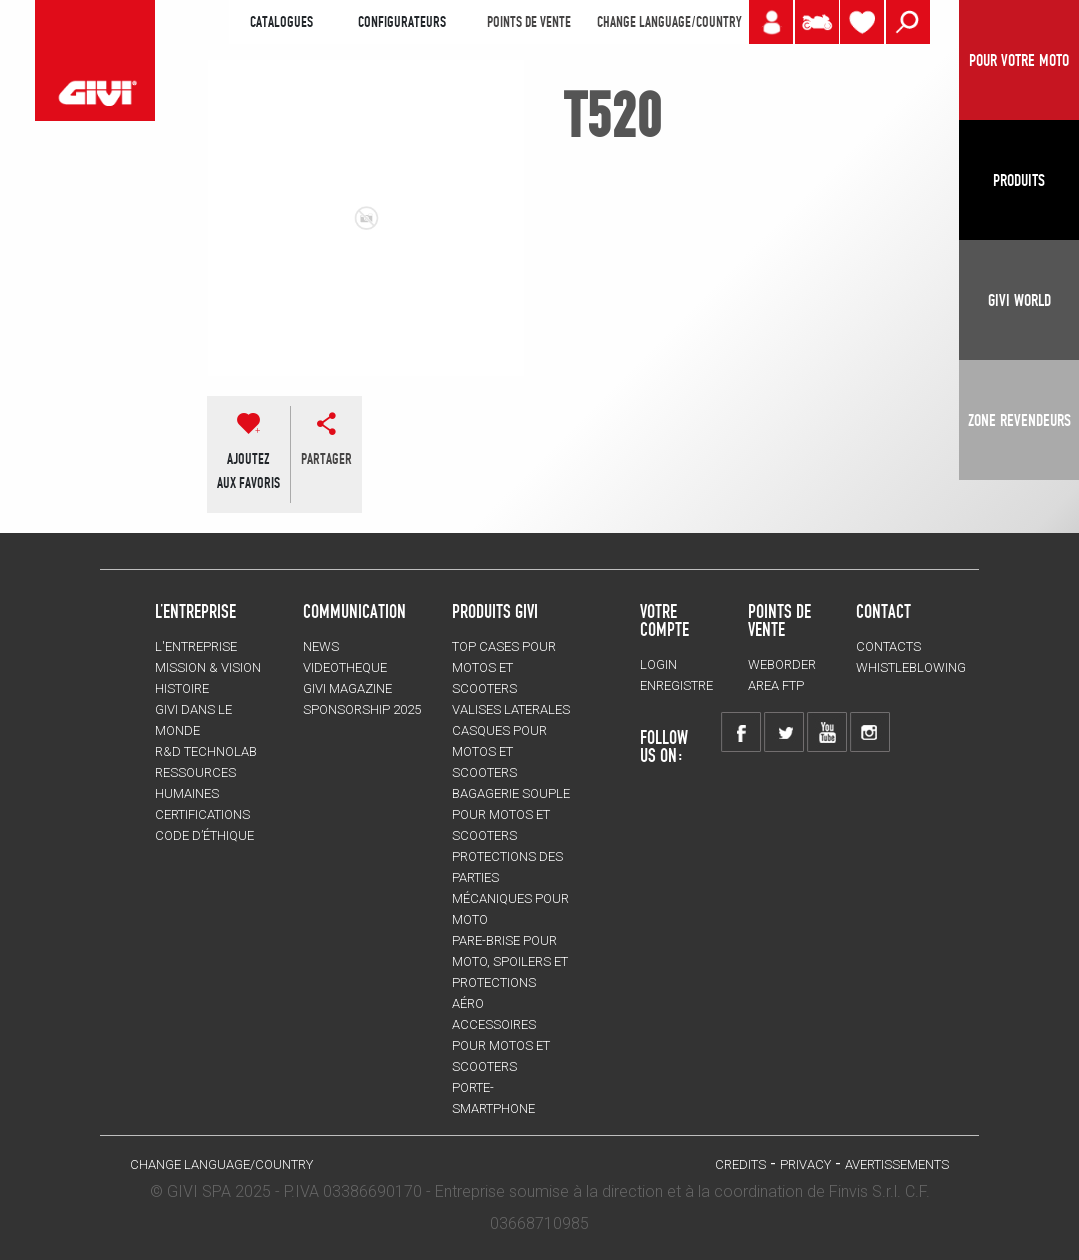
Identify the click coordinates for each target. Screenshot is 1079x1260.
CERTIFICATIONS (202, 814)
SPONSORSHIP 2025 (362, 709)
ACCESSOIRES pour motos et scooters (501, 1045)
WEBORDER (782, 664)
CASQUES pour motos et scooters (499, 751)
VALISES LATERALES (511, 709)
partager (326, 459)
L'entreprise (196, 646)
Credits (740, 1164)
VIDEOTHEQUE (345, 667)
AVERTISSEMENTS (897, 1164)
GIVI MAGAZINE (347, 688)
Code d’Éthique (204, 835)
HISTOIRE (182, 688)
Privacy (805, 1164)
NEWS (321, 646)
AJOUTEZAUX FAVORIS (248, 471)
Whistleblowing (911, 667)
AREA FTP (776, 685)
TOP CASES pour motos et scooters (504, 667)
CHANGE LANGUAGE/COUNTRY (669, 22)
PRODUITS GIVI (495, 611)
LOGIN (658, 664)
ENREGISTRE (676, 685)
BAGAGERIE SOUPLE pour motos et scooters (511, 814)
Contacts (888, 646)
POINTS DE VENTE (529, 22)
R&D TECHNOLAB (206, 751)
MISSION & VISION (208, 667)
